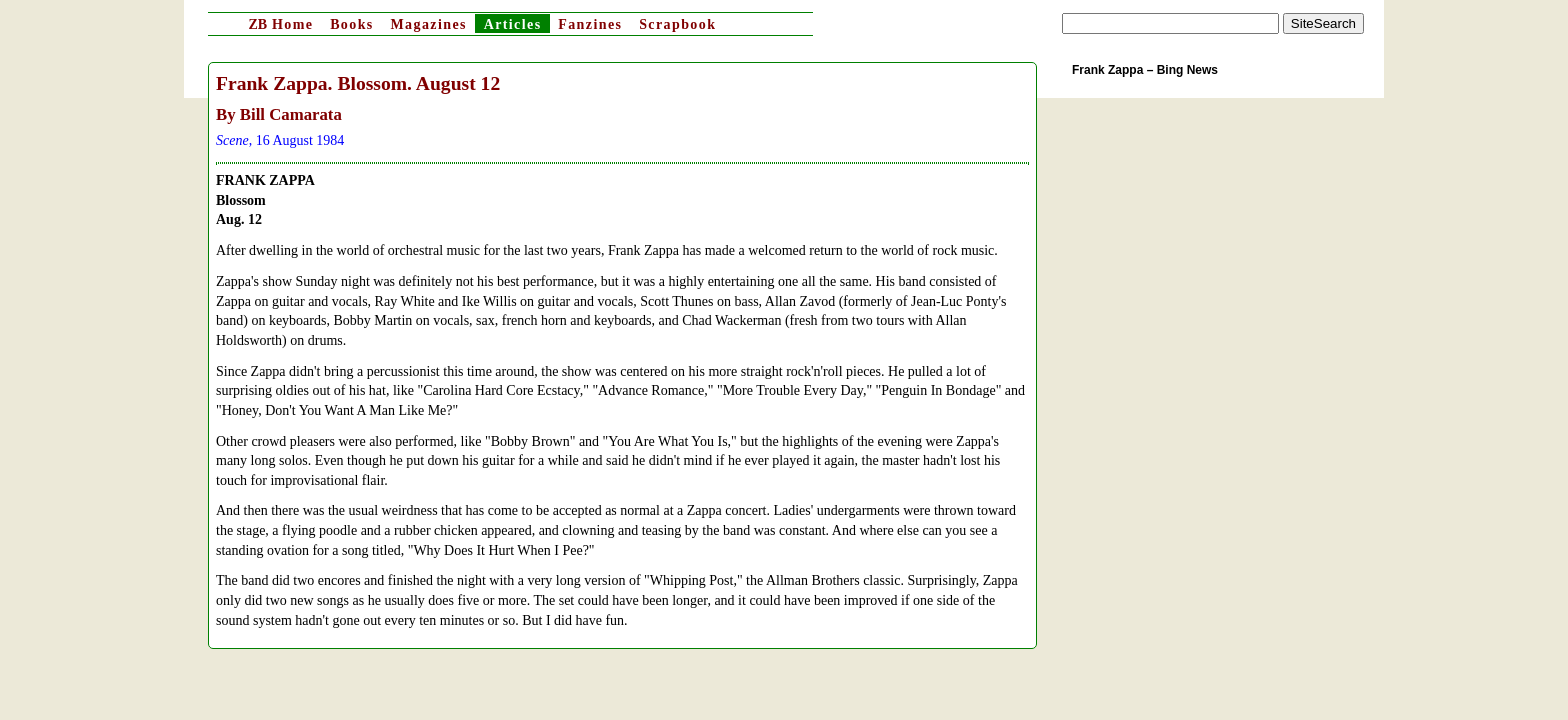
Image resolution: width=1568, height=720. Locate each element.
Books (352, 24)
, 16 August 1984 (280, 140)
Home (280, 24)
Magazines (428, 24)
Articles (513, 24)
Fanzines (590, 24)
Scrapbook (677, 24)
